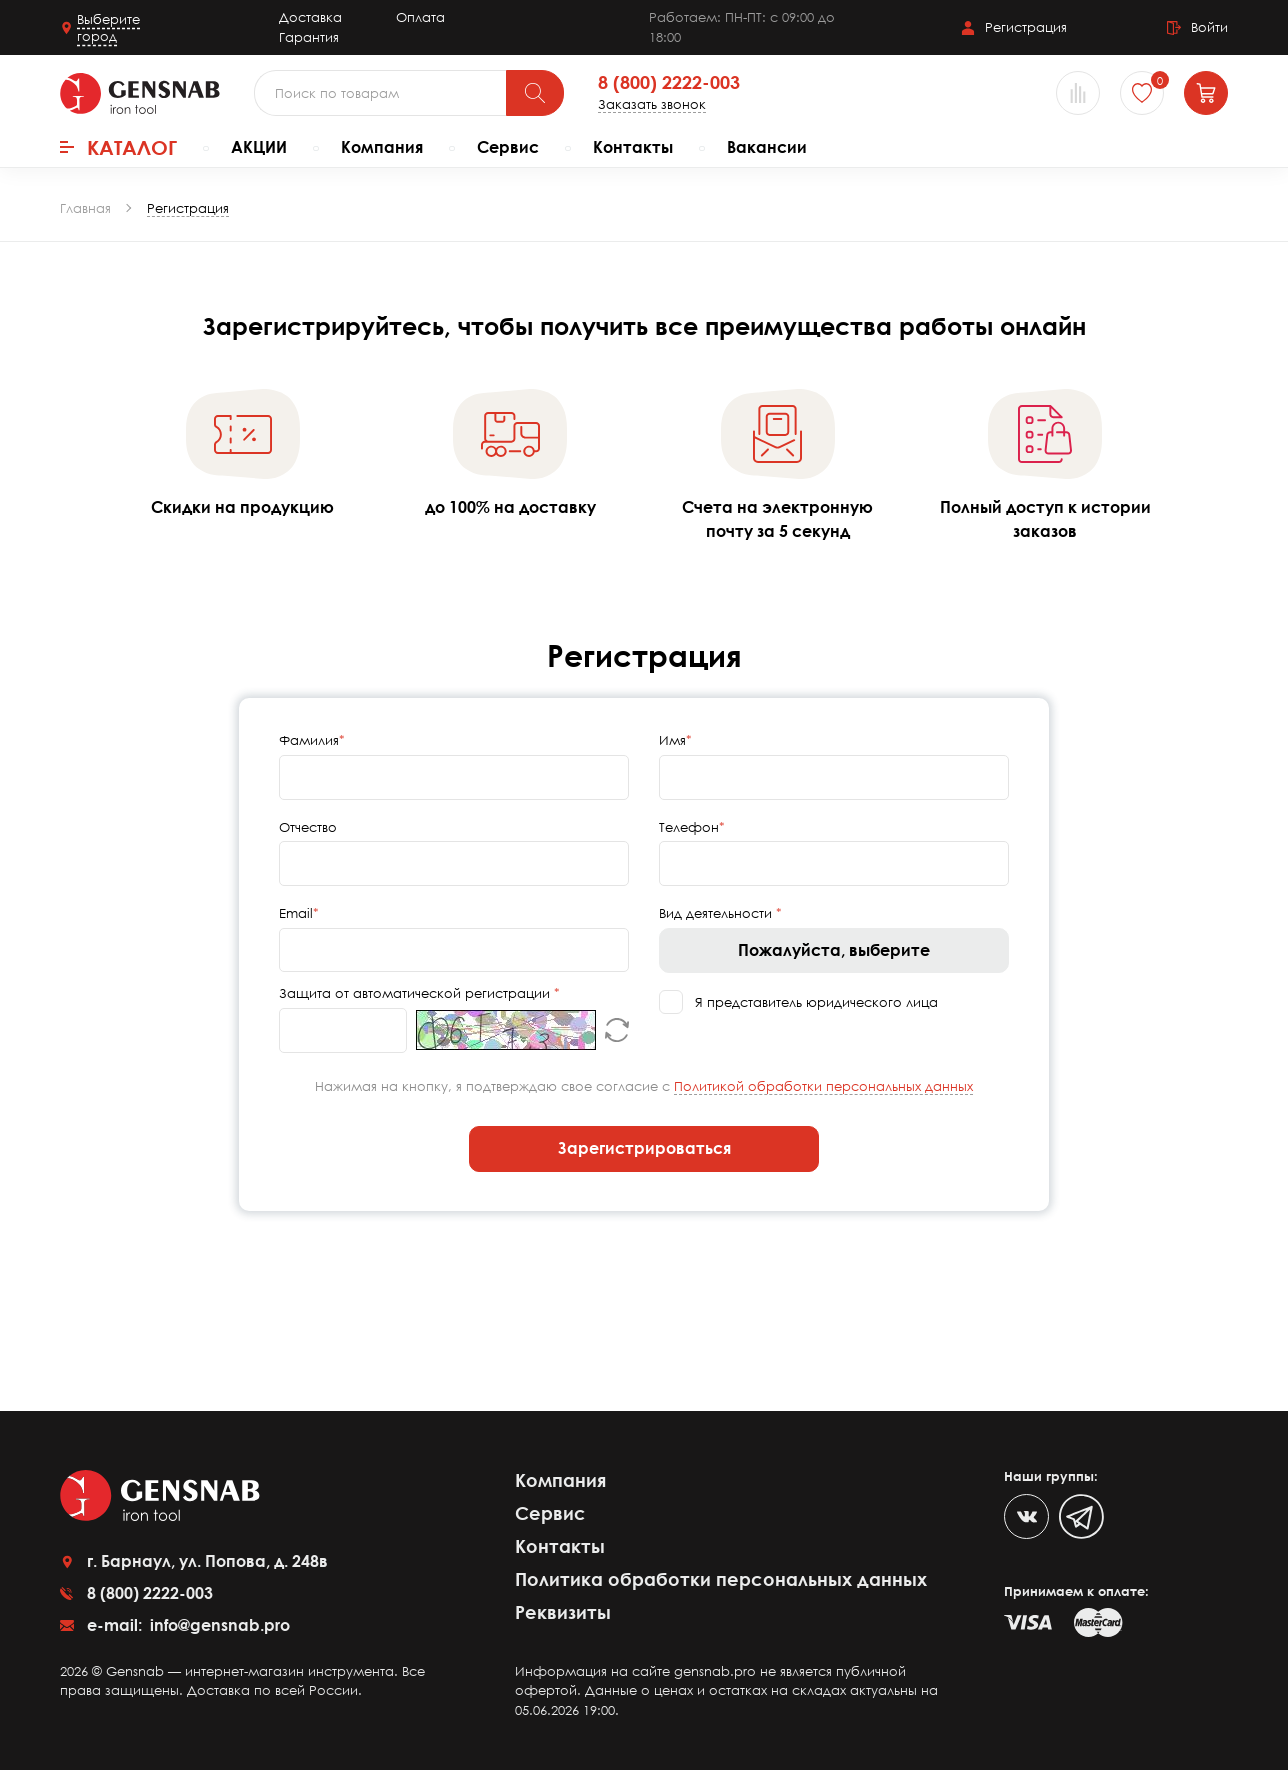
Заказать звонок (652, 104)
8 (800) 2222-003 (669, 83)
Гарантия (309, 37)
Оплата (420, 17)
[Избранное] (1142, 93)
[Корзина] (1206, 93)
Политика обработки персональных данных (721, 1579)
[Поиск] (535, 93)
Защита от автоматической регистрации (416, 993)
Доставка (310, 17)
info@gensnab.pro (218, 1625)
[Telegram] (1081, 1516)
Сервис (508, 147)
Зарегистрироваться (644, 1148)
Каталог (118, 147)
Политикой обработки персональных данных (823, 1086)
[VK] (1026, 1516)
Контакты (633, 147)
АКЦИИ (259, 147)
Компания (382, 147)
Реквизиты (563, 1612)
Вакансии (767, 147)
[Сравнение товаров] (1078, 93)
